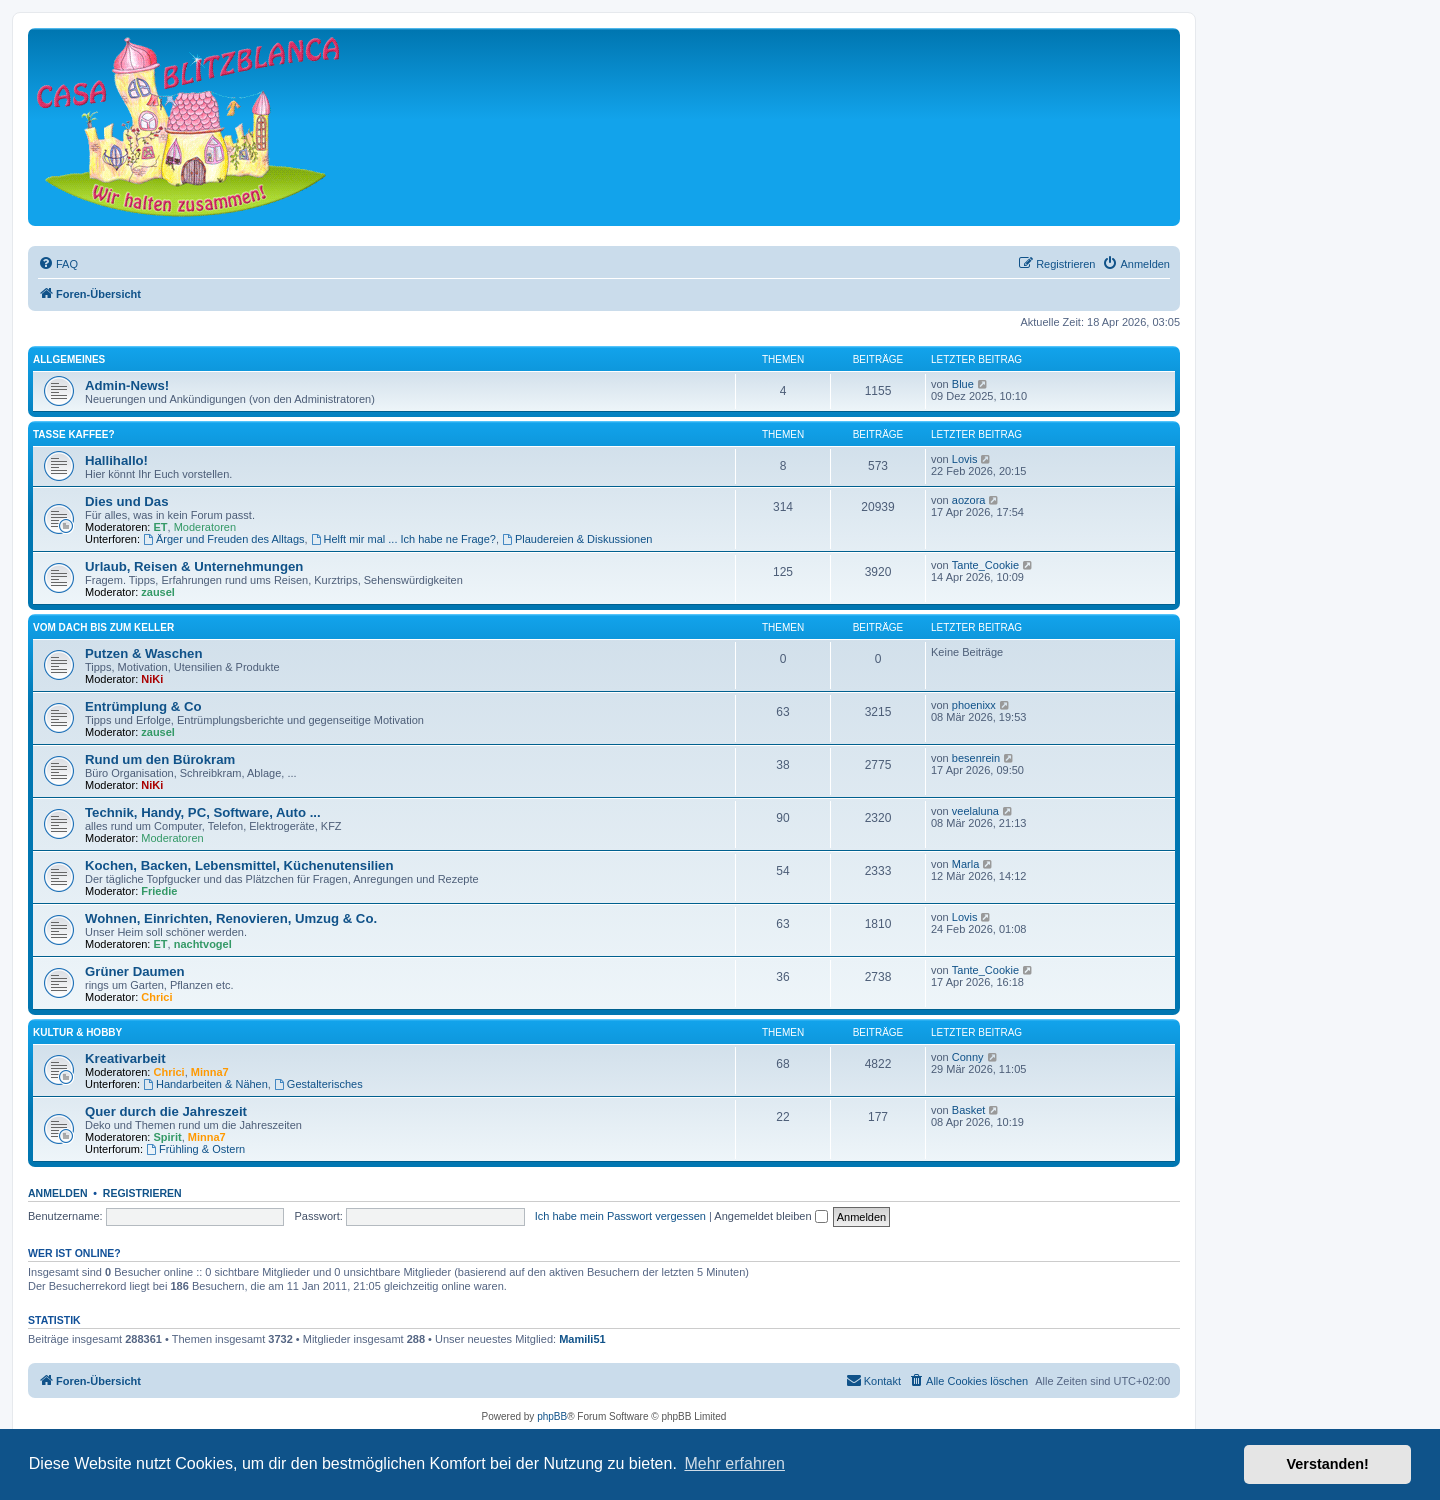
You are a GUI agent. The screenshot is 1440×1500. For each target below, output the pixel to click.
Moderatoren (205, 527)
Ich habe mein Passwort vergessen (620, 1216)
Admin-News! (127, 385)
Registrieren (142, 1193)
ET (161, 527)
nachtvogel (203, 944)
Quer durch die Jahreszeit (166, 1111)
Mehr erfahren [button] (734, 1463)
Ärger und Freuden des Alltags (223, 539)
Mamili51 (582, 1339)
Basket (969, 1110)
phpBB (552, 1416)
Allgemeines (69, 359)
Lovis (965, 459)
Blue (963, 384)
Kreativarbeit (125, 1058)
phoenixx (974, 705)
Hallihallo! (116, 460)
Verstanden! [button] (1328, 1464)
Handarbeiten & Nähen (205, 1084)
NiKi (152, 679)
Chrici (156, 997)
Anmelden (58, 1193)
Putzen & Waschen (143, 653)
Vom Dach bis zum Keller (103, 627)
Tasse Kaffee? (73, 434)
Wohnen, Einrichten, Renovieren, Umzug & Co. (231, 918)
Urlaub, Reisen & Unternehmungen (194, 566)
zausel (158, 592)
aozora (969, 500)
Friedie (159, 891)
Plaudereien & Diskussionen (577, 539)
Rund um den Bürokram (160, 759)
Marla (966, 864)
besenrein (976, 758)
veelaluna (975, 811)
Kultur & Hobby (77, 1032)
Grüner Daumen (135, 971)
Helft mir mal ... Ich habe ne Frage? (403, 539)
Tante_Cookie (985, 565)
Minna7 (210, 1072)
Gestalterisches (318, 1084)
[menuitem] (58, 264)
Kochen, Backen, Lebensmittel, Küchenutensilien (239, 865)
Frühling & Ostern (195, 1149)
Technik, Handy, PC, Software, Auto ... (203, 812)
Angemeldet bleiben (770, 1216)
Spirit (168, 1137)
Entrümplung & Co (143, 706)
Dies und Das (127, 501)
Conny (968, 1057)
